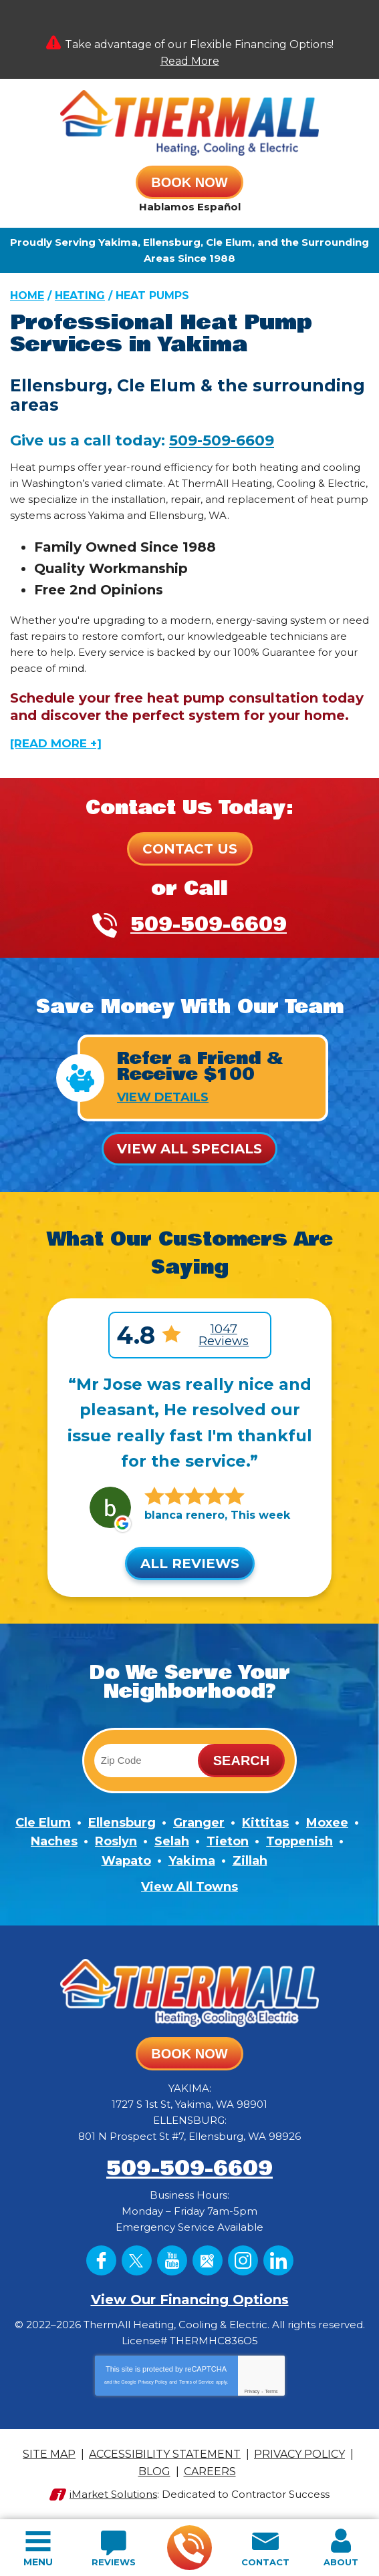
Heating (80, 295)
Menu (38, 2562)
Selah (171, 1841)
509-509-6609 (189, 2548)
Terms (271, 2391)
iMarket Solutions (113, 2494)
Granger (199, 1822)
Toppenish (299, 1841)
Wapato (126, 1860)
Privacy (251, 2391)
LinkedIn (278, 2260)
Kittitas (265, 1822)
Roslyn (116, 1841)
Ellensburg (122, 1822)
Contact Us (189, 849)
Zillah (250, 1860)
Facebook (101, 2260)
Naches (54, 1841)
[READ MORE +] (56, 743)
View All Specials (189, 1149)
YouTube (172, 2260)
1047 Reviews (224, 1335)
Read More (189, 61)
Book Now (189, 182)
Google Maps (208, 2260)
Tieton (228, 1841)
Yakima (191, 1860)
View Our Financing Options (190, 2299)
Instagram (243, 2260)
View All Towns (189, 1886)
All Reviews (189, 1563)
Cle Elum (43, 1822)
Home (27, 295)
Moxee (327, 1822)
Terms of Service (196, 2382)
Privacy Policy (153, 2382)
